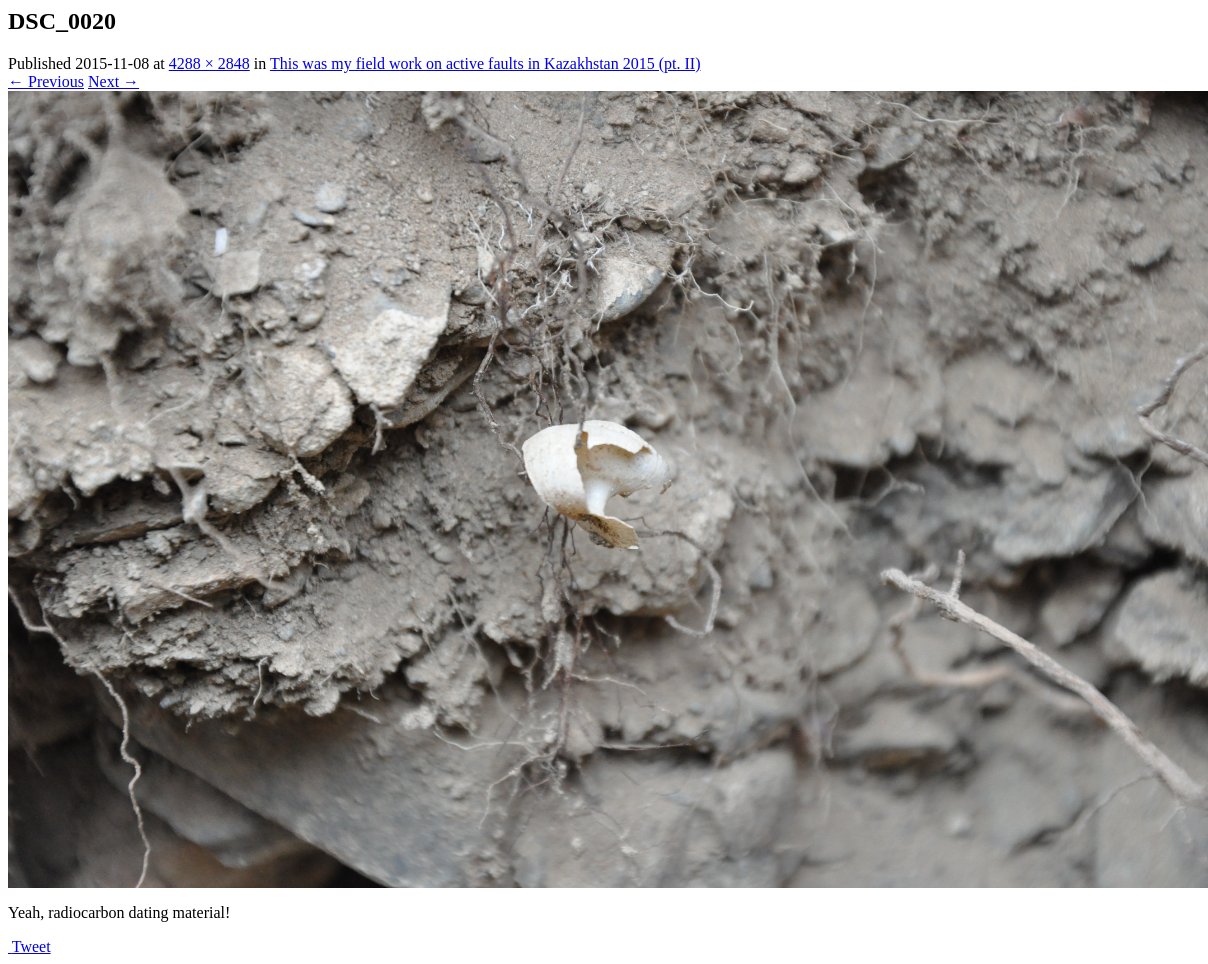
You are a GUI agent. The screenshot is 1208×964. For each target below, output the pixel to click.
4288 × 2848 (209, 63)
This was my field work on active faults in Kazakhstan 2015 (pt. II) (485, 63)
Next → (113, 81)
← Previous (46, 81)
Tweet (31, 946)
